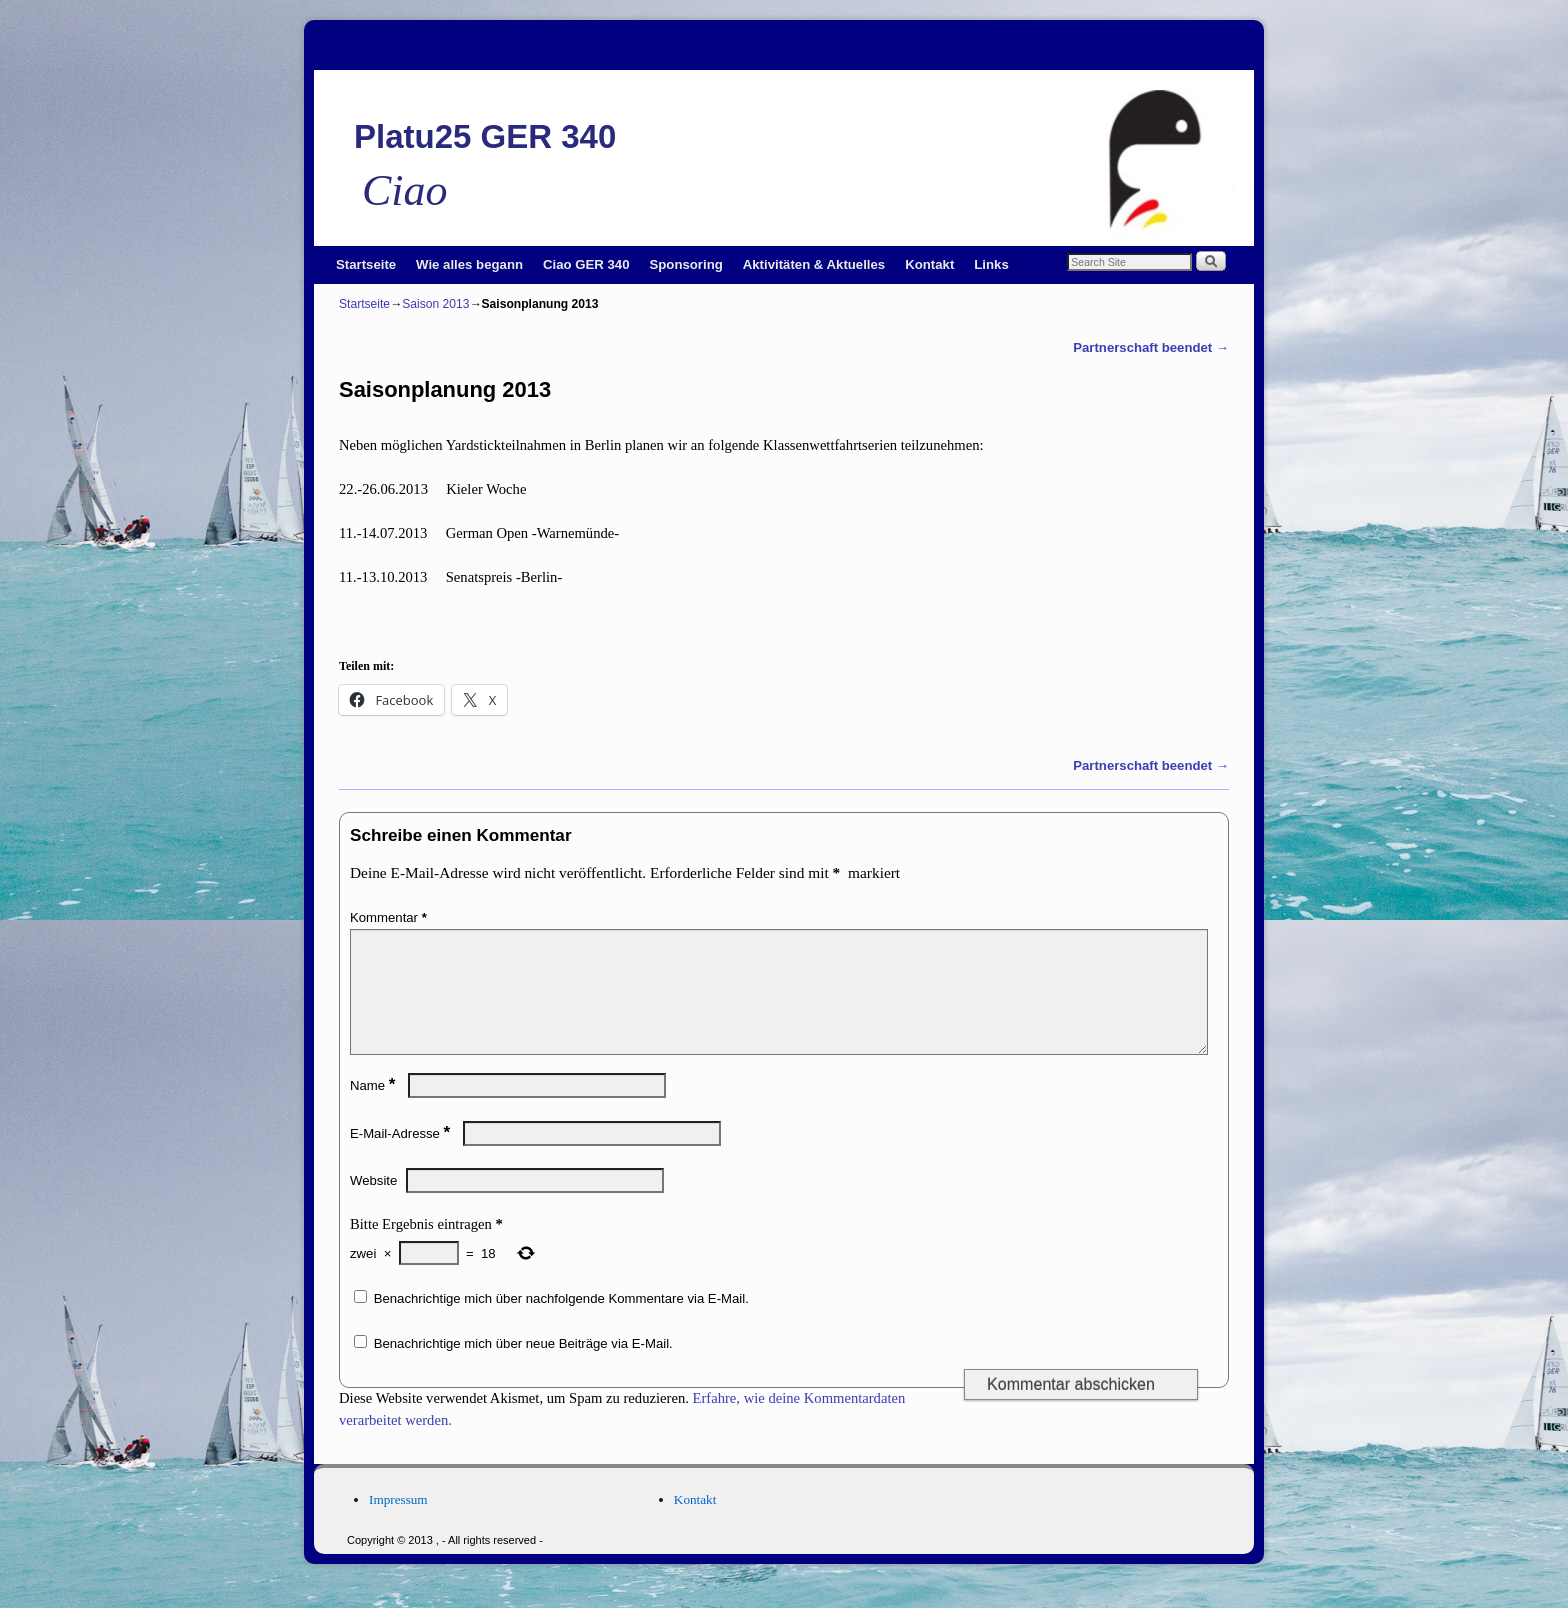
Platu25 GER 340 (485, 136)
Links (991, 264)
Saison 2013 (435, 304)
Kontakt (929, 264)
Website (373, 1204)
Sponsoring (686, 264)
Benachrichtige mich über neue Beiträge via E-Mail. (523, 1367)
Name (374, 1109)
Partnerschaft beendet (1151, 347)
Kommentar (390, 917)
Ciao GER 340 (586, 264)
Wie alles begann (469, 264)
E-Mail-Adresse (402, 1157)
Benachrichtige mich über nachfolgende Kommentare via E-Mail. (561, 1322)
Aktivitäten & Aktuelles (814, 264)
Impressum (398, 1523)
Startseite (366, 264)
